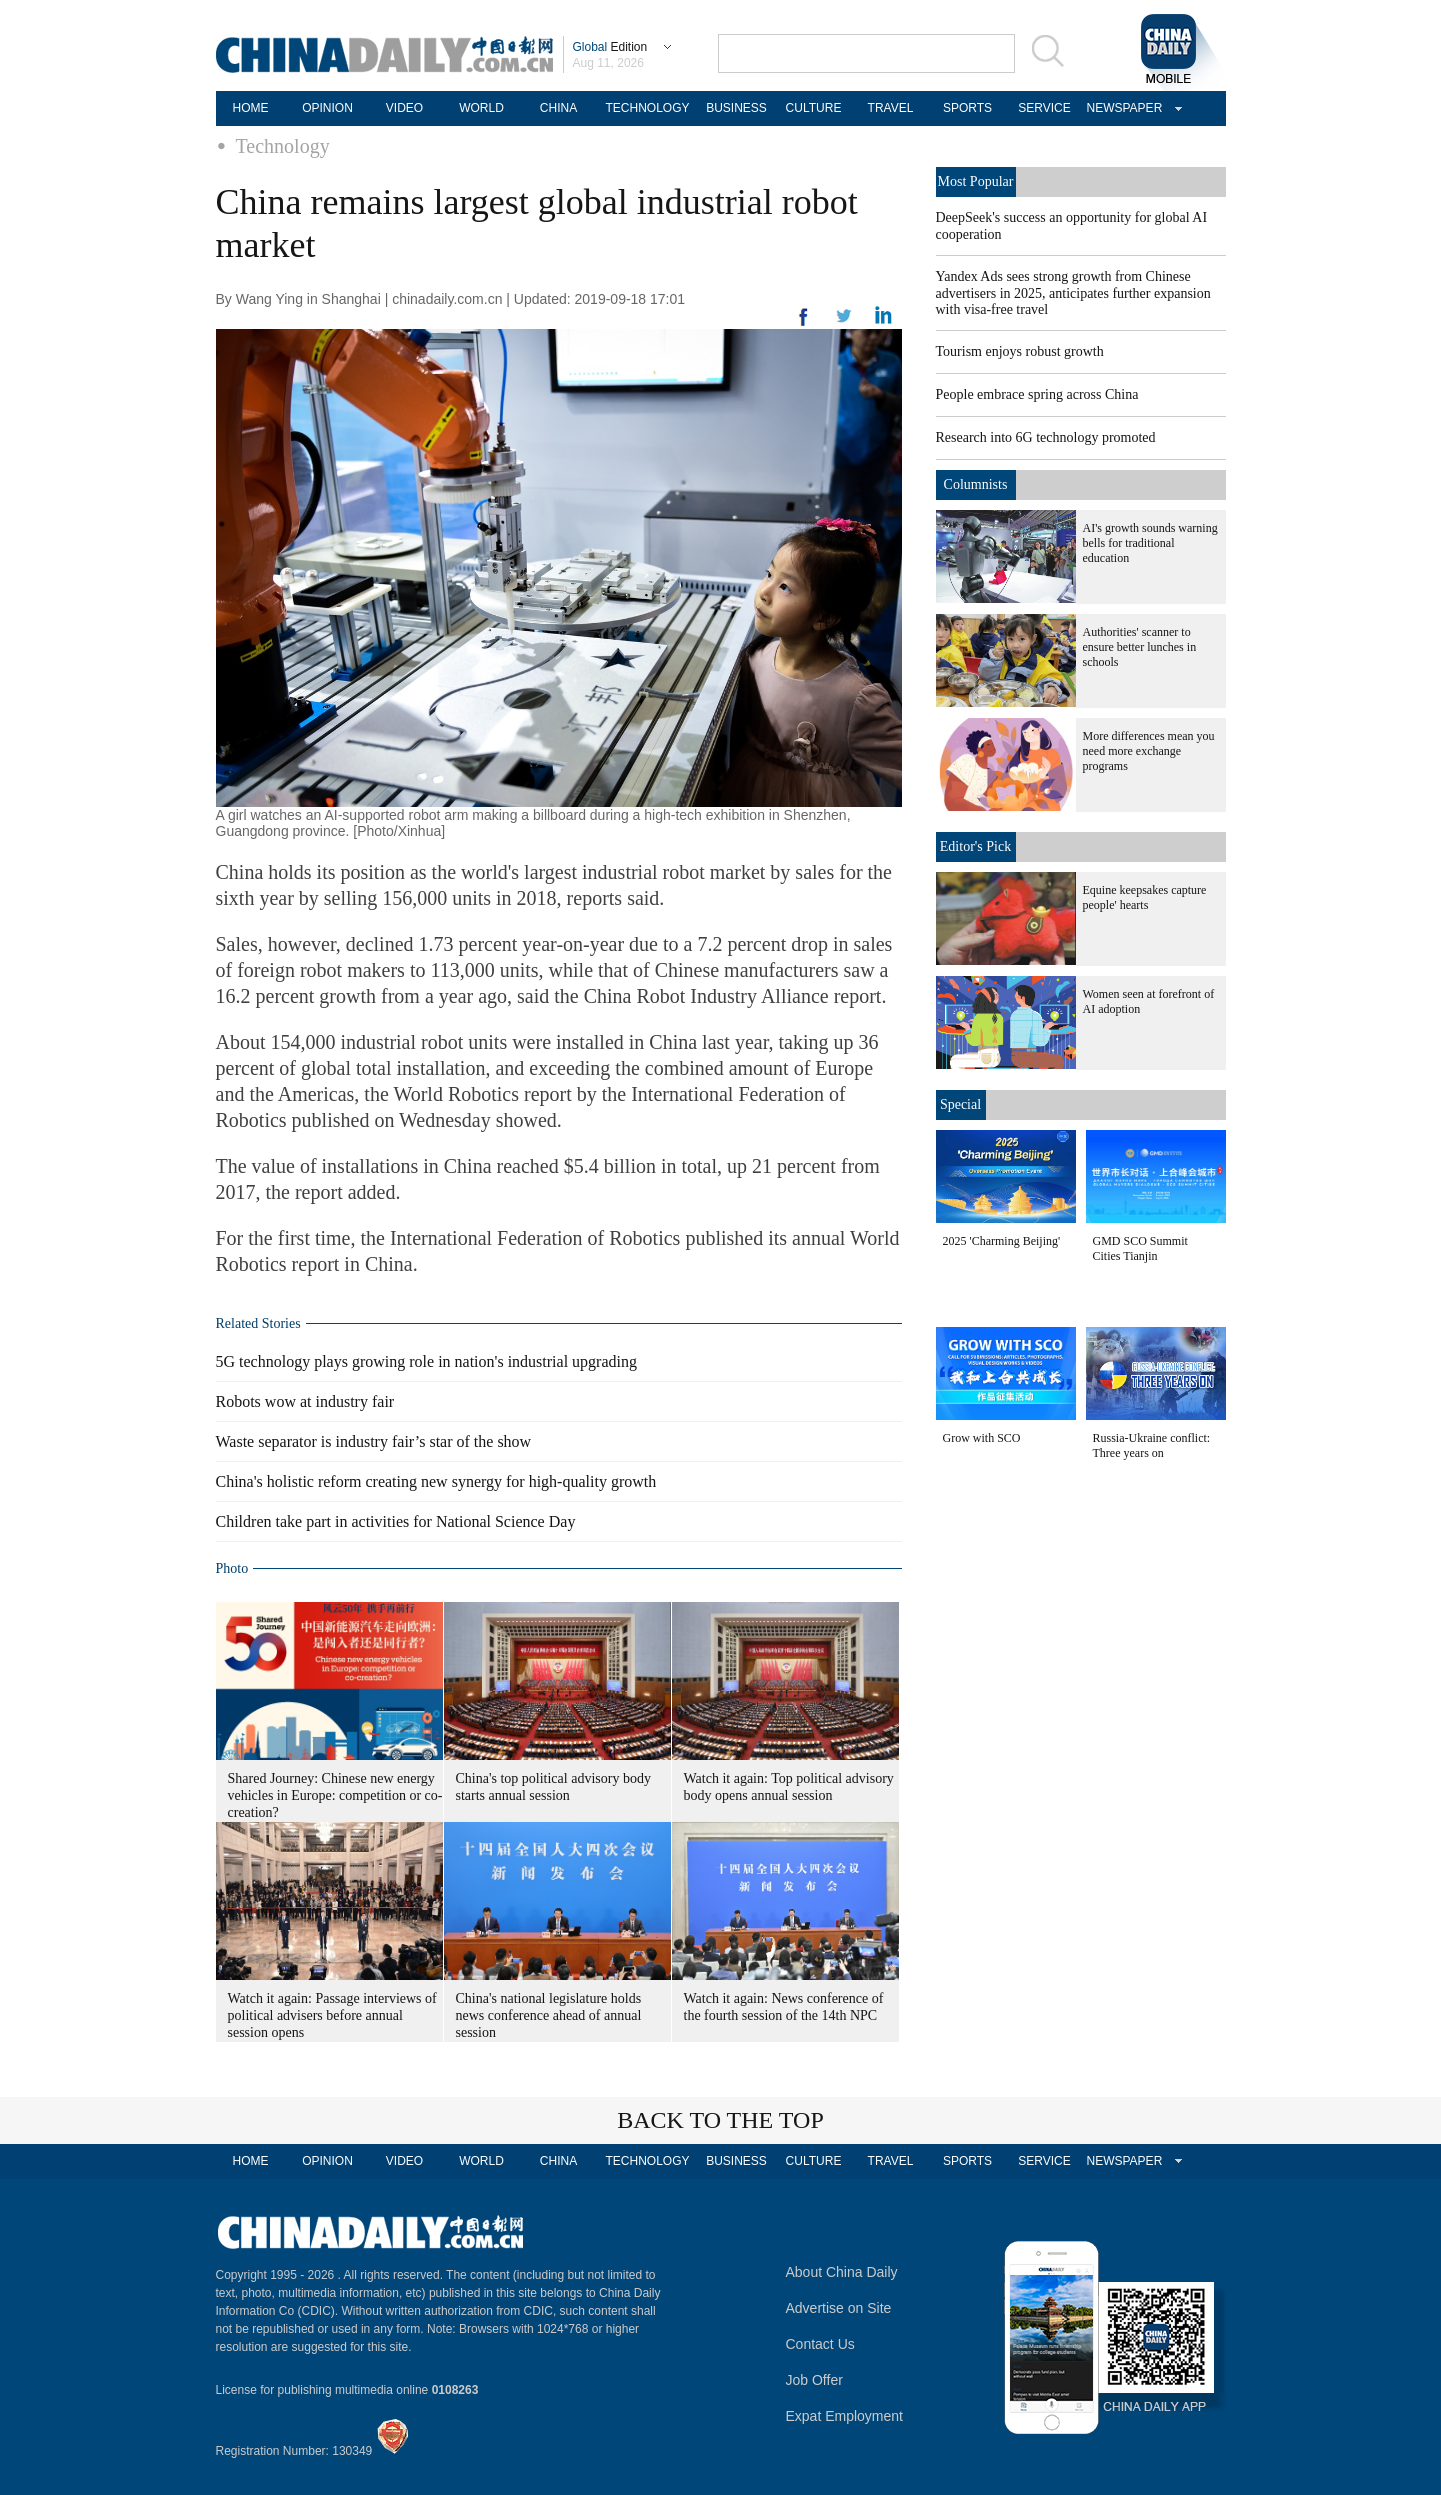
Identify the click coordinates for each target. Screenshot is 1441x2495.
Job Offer (814, 2380)
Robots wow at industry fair (305, 1401)
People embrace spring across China (1037, 394)
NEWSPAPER (1122, 108)
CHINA (558, 108)
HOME (251, 108)
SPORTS (967, 108)
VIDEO (404, 108)
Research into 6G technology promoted (1046, 437)
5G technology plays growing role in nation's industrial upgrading (426, 1361)
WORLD (481, 108)
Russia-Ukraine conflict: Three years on (1152, 1445)
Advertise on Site (839, 2308)
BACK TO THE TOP (720, 2120)
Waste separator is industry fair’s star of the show (374, 1441)
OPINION (327, 108)
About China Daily (842, 2272)
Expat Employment (845, 2416)
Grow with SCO (982, 1438)
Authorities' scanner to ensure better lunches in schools (1140, 647)
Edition (610, 47)
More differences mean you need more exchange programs (1149, 751)
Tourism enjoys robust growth (1020, 351)
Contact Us (820, 2344)
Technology (283, 146)
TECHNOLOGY (647, 108)
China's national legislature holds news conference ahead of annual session (549, 2015)
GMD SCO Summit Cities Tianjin (1140, 1248)
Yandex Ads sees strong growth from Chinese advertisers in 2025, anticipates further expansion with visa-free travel (1073, 293)
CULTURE (814, 108)
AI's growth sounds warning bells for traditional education (1150, 543)
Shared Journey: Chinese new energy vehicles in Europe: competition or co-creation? (335, 1795)
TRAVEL (891, 108)
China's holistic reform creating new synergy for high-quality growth (436, 1481)
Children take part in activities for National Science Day (396, 1521)
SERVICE (1044, 108)
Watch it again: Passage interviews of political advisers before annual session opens (332, 2015)
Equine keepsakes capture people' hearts (1145, 897)
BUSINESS (736, 108)
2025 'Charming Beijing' (1002, 1241)
